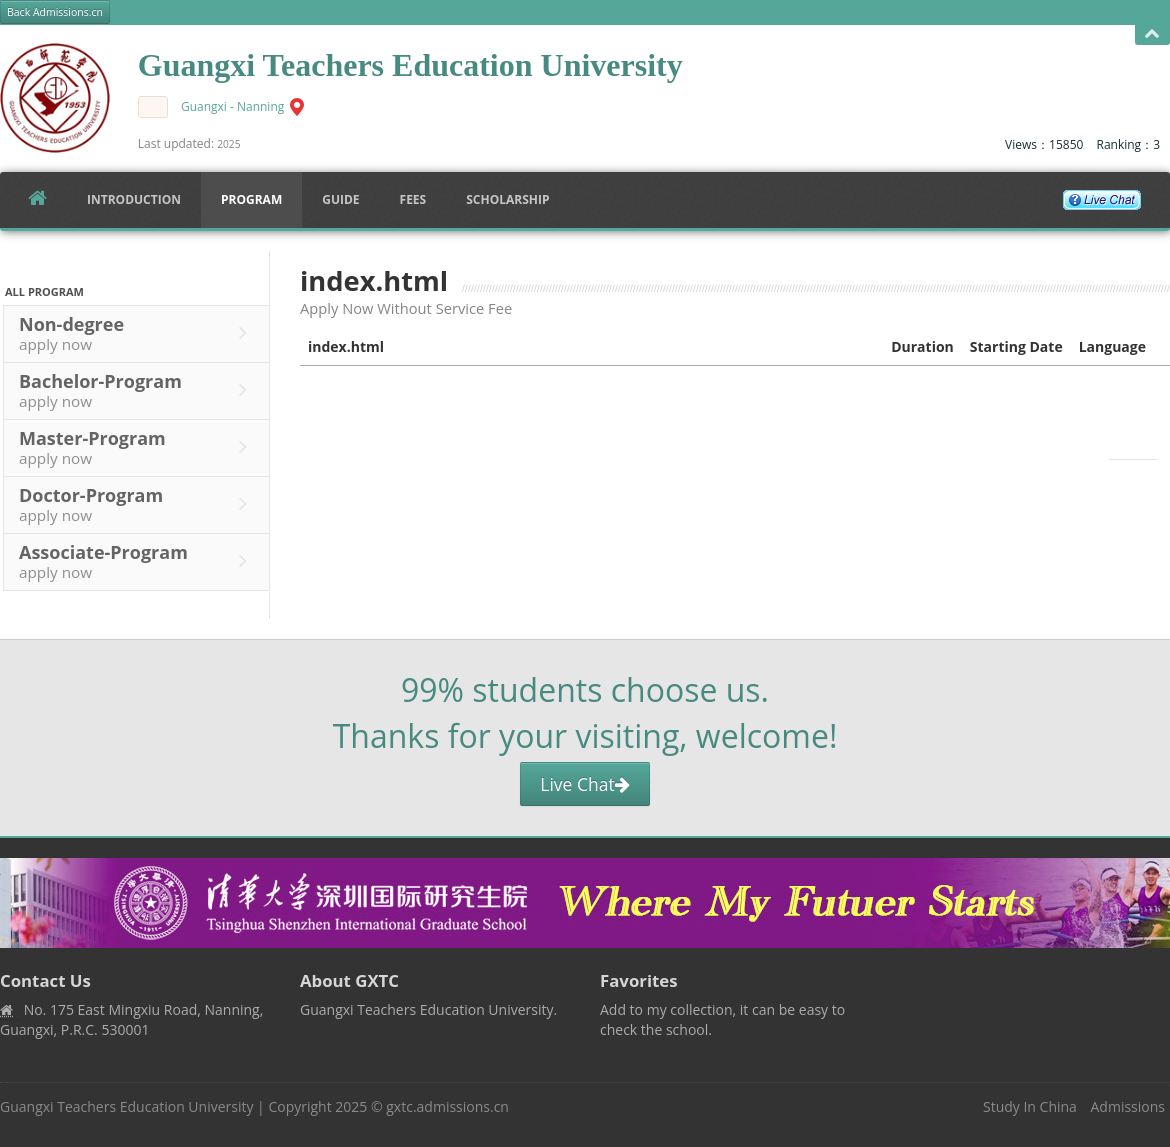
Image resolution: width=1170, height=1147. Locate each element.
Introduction (134, 199)
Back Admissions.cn (55, 12)
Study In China (1030, 1106)
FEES (413, 199)
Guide (340, 199)
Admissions (1128, 1106)
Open (1152, 34)
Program (251, 199)
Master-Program (138, 447)
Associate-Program (138, 561)
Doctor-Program (138, 504)
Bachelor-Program (138, 390)
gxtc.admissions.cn (447, 1106)
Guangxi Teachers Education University (126, 1106)
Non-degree (138, 333)
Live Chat (584, 784)
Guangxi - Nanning (232, 106)
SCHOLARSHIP (507, 199)
